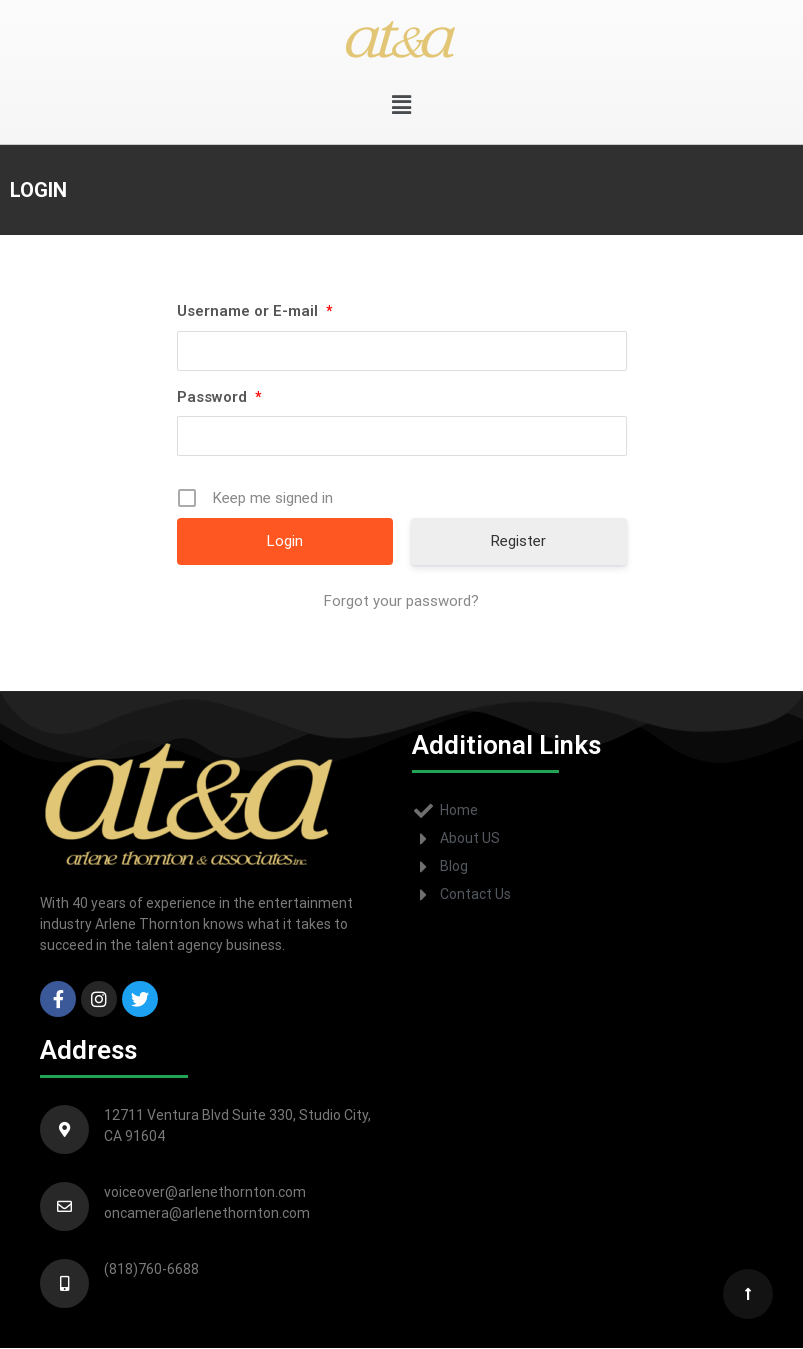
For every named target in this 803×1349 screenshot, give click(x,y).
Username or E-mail (254, 311)
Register (518, 541)
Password (219, 397)
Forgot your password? (401, 601)
